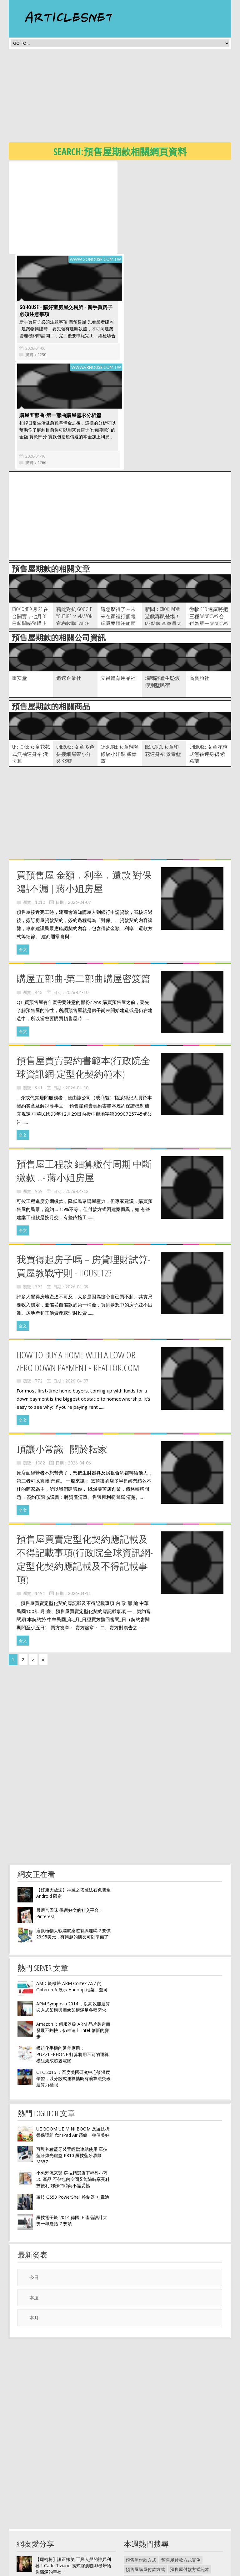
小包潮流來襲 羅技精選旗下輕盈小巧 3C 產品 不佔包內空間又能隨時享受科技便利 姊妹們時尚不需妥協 (73, 2087)
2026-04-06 (142, 256)
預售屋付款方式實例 (181, 2468)
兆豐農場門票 (170, 2552)
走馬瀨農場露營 (141, 2486)
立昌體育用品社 (118, 585)
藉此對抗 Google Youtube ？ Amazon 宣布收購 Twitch (74, 524)
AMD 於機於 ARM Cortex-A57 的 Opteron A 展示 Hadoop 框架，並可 (72, 1894)
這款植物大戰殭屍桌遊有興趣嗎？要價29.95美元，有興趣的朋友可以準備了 (73, 1841)
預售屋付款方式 (141, 2468)
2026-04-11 (79, 1501)
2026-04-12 (76, 1099)
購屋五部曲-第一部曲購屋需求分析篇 (58, 322)
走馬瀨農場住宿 (176, 2514)
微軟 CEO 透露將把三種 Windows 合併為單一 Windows (208, 524)
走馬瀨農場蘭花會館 (145, 2505)
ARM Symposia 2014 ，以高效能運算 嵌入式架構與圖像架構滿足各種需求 (73, 1914)
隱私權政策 (135, 2570)
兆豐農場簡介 (139, 2552)
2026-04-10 (33, 364)
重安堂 (19, 585)
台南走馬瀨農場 (141, 2514)
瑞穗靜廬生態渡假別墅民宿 (162, 589)
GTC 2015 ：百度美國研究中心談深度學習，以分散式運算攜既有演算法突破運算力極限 (73, 1986)
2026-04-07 (79, 809)
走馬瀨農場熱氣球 (187, 2505)
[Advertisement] (124, 97)
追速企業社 (68, 585)
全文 (23, 857)
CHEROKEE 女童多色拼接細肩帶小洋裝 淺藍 (75, 661)
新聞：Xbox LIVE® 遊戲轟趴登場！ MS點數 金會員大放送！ (163, 527)
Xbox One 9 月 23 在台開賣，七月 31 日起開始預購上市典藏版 (30, 527)
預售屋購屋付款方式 (145, 2477)
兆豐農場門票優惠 (178, 2524)
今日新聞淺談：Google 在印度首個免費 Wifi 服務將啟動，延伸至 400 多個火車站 (71, 2521)
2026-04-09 (76, 1194)
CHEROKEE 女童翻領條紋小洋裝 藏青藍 (120, 661)
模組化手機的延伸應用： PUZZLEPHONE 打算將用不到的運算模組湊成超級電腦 (72, 1962)
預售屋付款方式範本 (189, 2477)
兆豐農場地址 (139, 2543)
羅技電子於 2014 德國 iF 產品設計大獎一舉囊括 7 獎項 (71, 2128)
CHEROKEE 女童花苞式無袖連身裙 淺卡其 (31, 661)
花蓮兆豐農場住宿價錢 (187, 2533)
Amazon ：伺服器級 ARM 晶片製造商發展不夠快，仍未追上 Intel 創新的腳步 (73, 1938)
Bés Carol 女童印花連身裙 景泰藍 (163, 658)
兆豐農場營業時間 (143, 2533)
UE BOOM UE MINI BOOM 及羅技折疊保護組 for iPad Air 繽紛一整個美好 (72, 2040)
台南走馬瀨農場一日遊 (147, 2496)
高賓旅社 (199, 585)
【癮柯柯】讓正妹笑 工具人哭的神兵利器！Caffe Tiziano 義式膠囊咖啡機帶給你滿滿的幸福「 (73, 2473)
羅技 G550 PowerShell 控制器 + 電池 (72, 2105)
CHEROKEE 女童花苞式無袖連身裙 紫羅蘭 (208, 661)
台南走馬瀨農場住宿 (181, 2486)
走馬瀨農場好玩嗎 (191, 2496)
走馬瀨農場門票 (141, 2524)
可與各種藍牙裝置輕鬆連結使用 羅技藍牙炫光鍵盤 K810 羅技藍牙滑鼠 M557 (72, 2063)
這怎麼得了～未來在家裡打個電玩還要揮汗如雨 (118, 524)
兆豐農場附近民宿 (174, 2543)
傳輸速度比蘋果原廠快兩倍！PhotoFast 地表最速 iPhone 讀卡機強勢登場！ (72, 2497)
